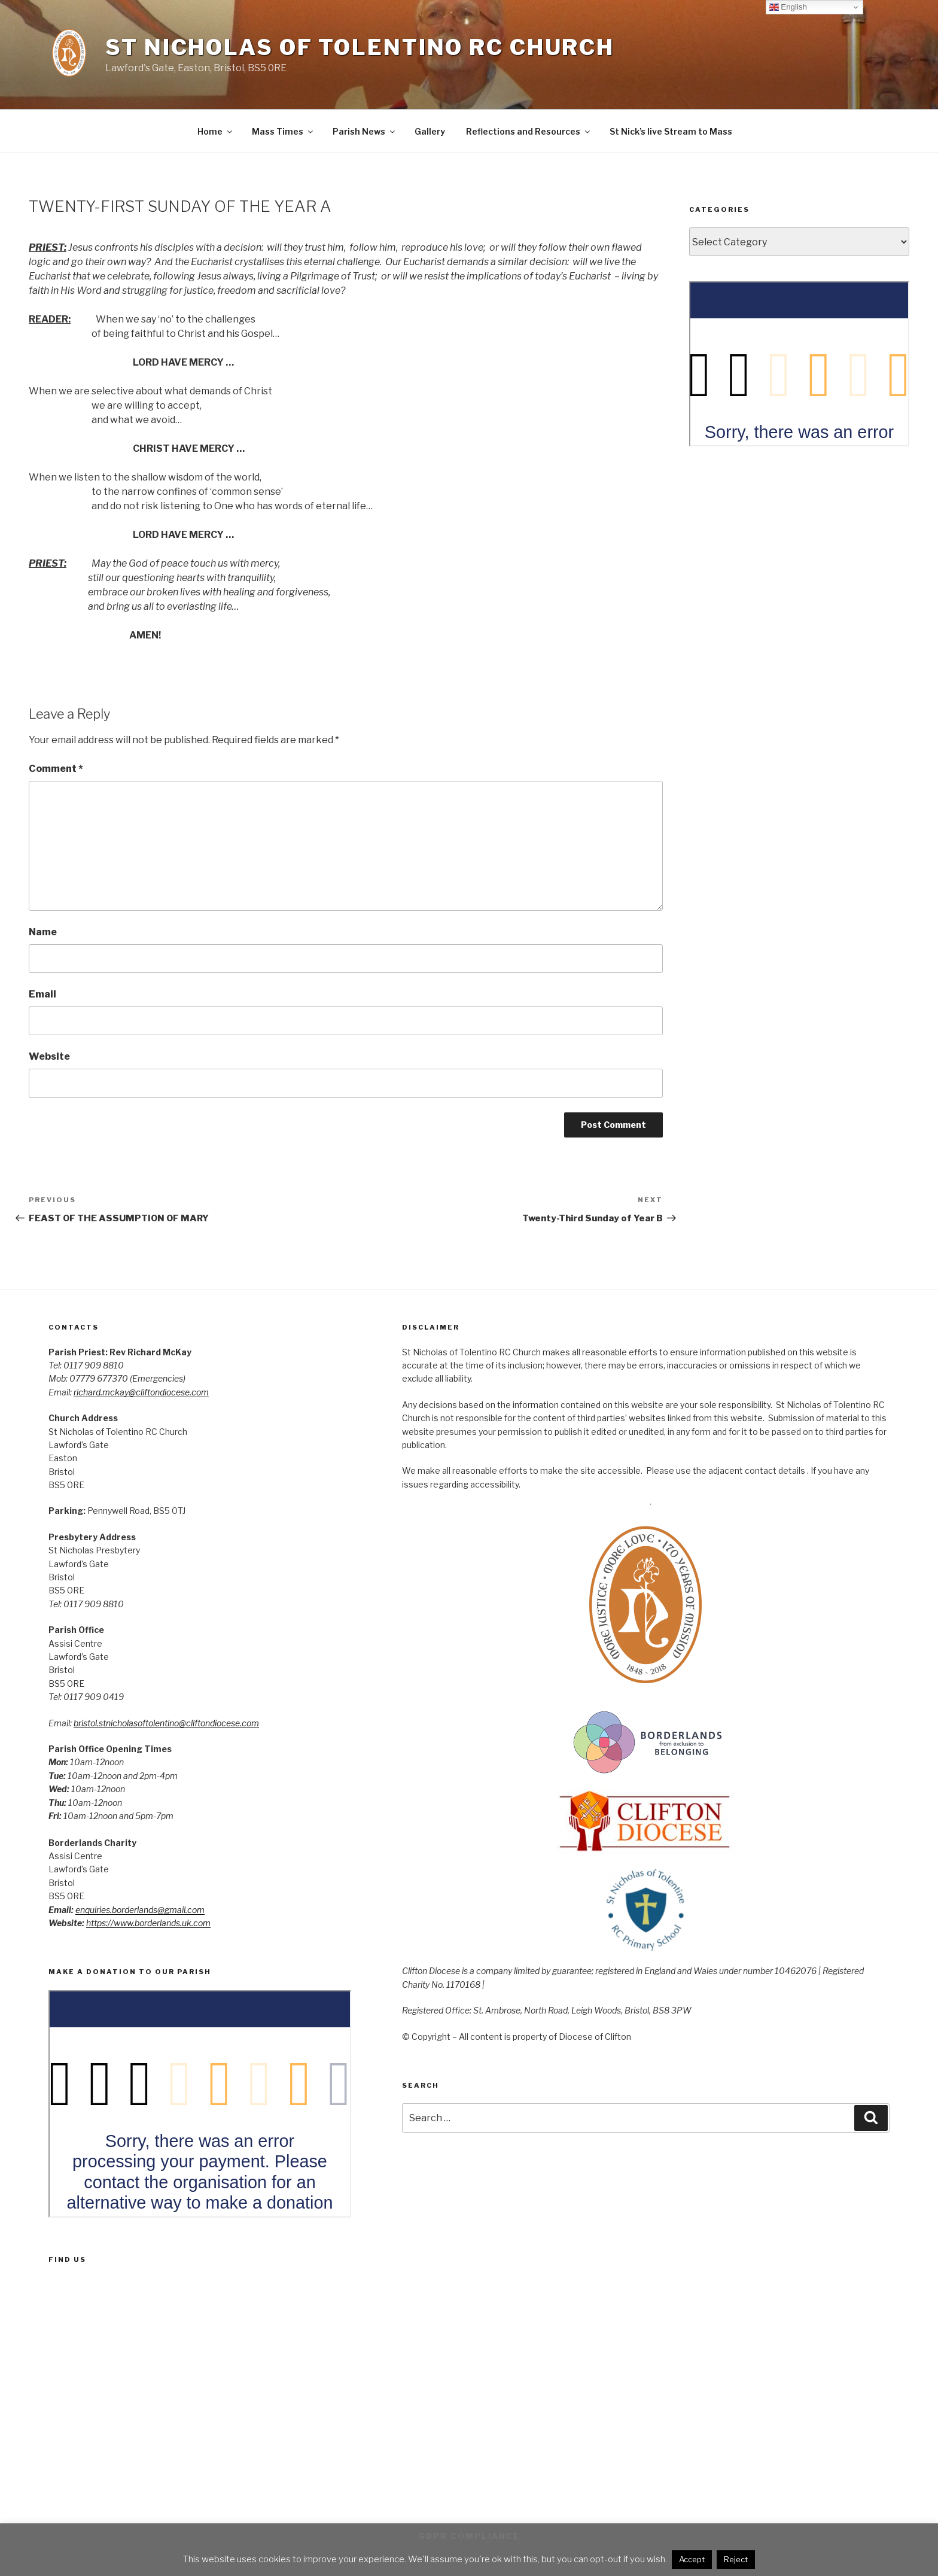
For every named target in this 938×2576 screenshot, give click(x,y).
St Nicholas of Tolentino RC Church (359, 47)
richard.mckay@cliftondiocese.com (141, 1392)
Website (49, 1056)
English (788, 7)
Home (215, 131)
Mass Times (283, 131)
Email (42, 994)
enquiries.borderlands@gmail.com (140, 1910)
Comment (56, 768)
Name (43, 932)
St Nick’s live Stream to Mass (671, 131)
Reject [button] (736, 2559)
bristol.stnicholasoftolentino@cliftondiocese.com (166, 1723)
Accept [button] (692, 2559)
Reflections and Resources (529, 131)
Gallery (430, 131)
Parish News (365, 131)
